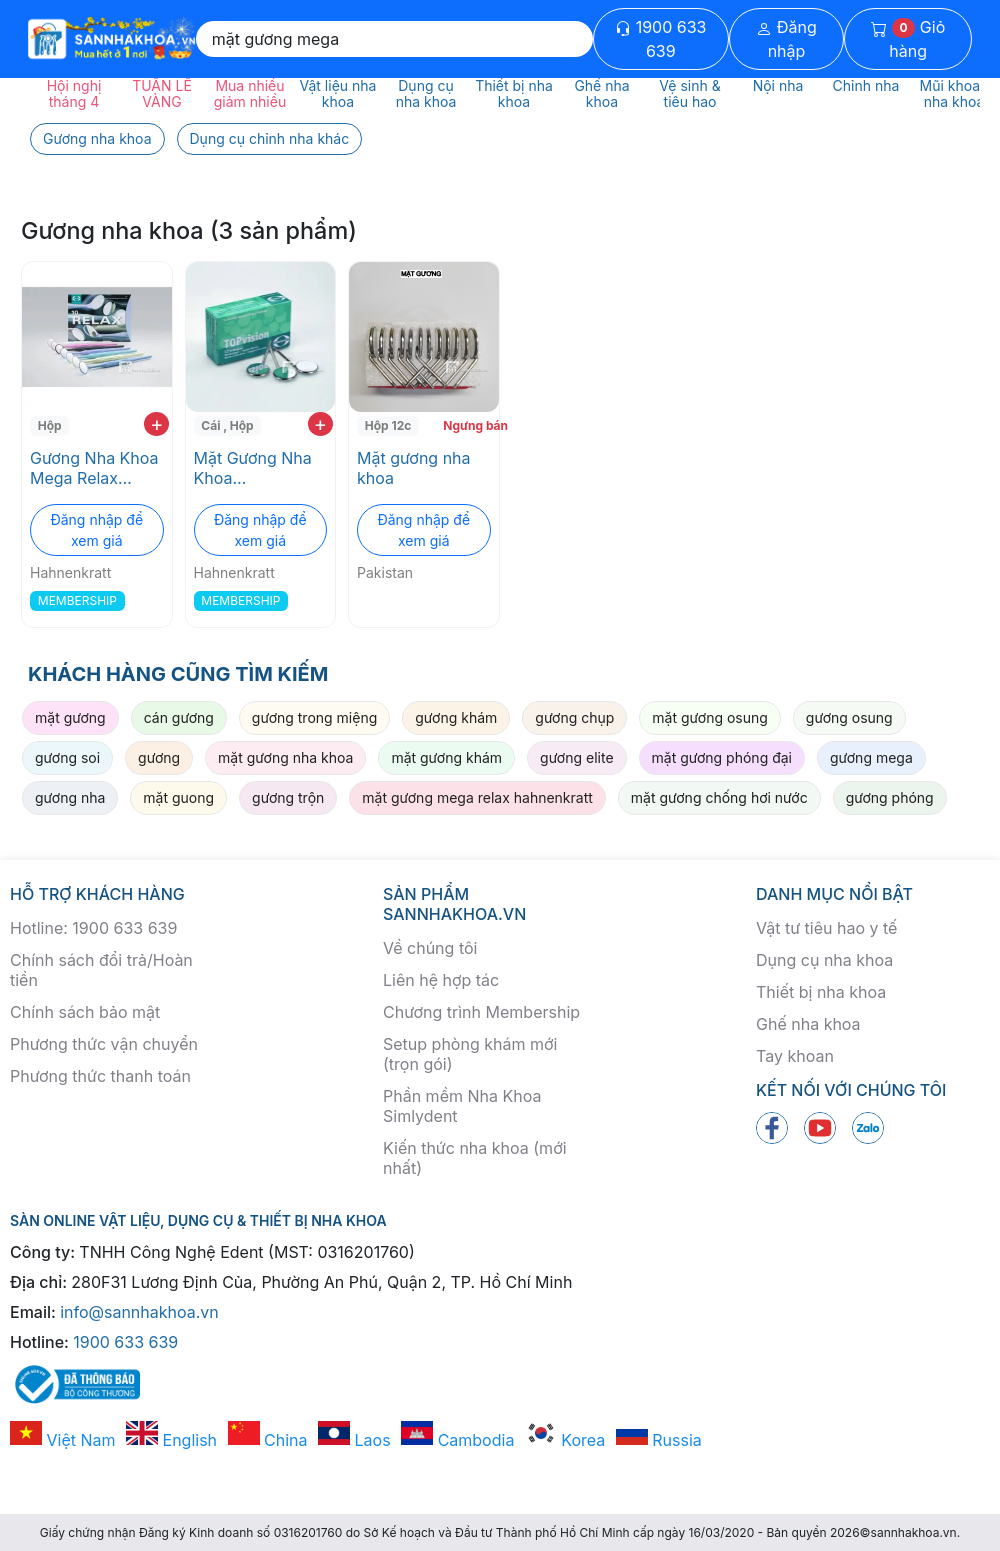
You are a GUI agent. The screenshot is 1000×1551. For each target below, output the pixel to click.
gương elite (576, 757)
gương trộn (288, 797)
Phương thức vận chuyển (104, 1044)
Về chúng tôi (430, 948)
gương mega (871, 757)
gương (159, 757)
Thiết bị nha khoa (821, 992)
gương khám (456, 717)
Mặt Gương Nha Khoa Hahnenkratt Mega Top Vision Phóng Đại (257, 468)
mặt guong (178, 797)
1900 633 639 (660, 39)
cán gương (179, 717)
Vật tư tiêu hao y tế (826, 928)
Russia (659, 1440)
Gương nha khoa (97, 138)
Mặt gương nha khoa (414, 468)
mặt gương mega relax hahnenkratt (477, 797)
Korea (565, 1440)
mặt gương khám (446, 757)
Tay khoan (795, 1056)
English (171, 1440)
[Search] (394, 39)
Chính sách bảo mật (85, 1012)
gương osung (849, 717)
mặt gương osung (710, 717)
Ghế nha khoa (808, 1024)
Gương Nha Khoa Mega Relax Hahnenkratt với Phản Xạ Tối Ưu (94, 468)
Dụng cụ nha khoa (824, 960)
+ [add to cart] (156, 424)
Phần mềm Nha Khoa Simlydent (462, 1106)
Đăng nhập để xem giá (96, 530)
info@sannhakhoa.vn (139, 1312)
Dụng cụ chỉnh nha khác (270, 138)
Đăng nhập (786, 39)
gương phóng (890, 797)
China (268, 1440)
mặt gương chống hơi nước (719, 797)
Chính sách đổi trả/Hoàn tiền (101, 970)
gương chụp (574, 717)
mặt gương (70, 717)
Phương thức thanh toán (100, 1076)
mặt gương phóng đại (722, 757)
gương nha (70, 797)
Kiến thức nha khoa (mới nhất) (475, 1158)
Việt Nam (63, 1440)
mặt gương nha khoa (285, 757)
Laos (354, 1440)
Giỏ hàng (908, 39)
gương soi (67, 757)
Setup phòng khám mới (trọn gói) (470, 1054)
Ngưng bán (468, 425)
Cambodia (457, 1440)
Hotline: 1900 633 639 (93, 928)
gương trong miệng (314, 717)
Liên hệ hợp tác (441, 980)
